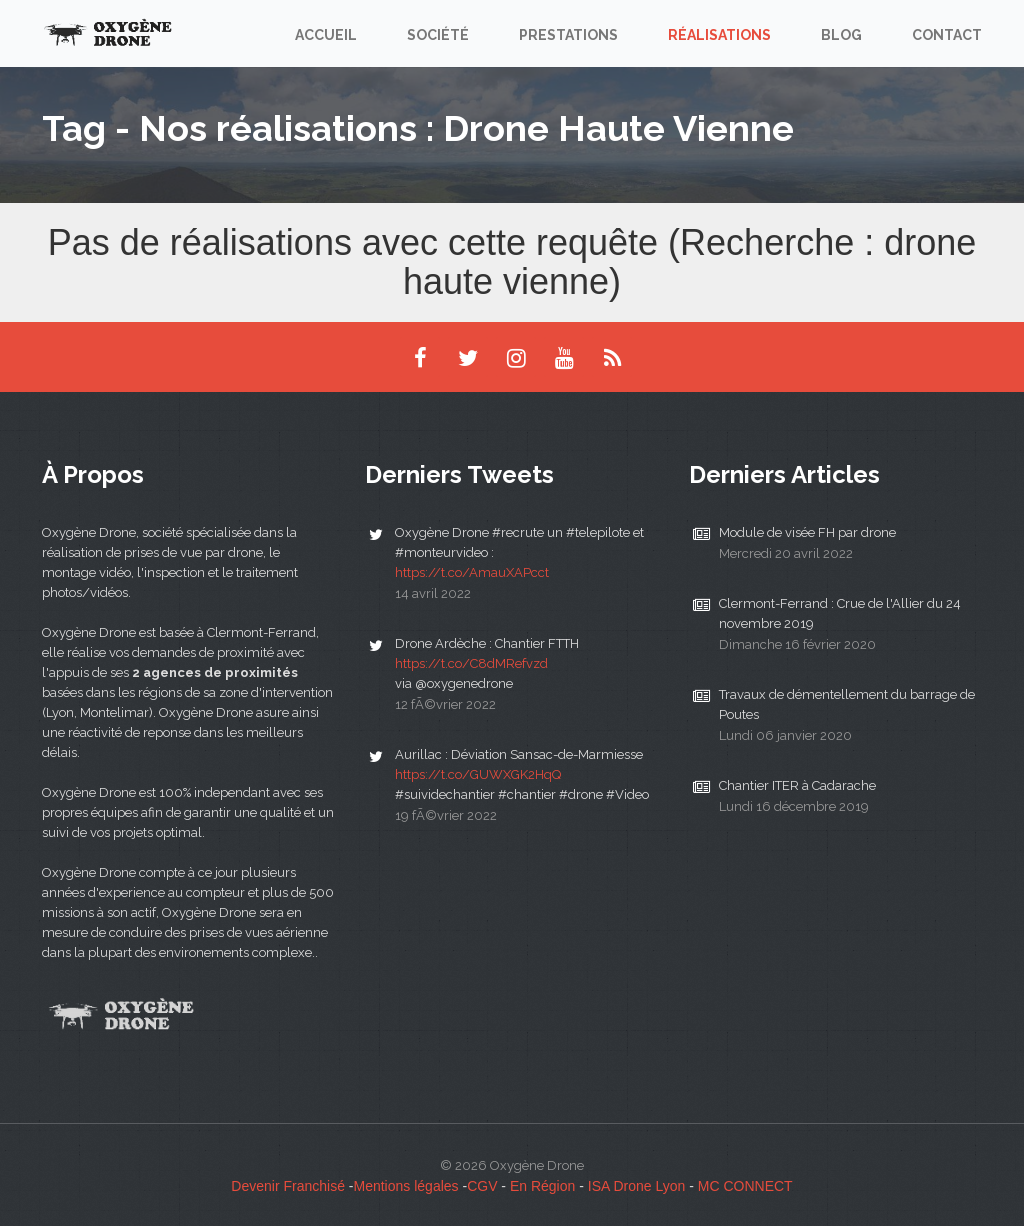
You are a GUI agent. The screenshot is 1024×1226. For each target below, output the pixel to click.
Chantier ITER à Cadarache (797, 785)
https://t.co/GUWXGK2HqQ (478, 774)
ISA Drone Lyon (637, 1186)
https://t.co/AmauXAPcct (472, 572)
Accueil (326, 35)
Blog (841, 35)
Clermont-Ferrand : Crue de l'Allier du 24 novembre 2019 (840, 613)
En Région (542, 1186)
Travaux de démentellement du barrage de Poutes (847, 704)
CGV (482, 1186)
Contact (947, 35)
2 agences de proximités (215, 672)
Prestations (568, 35)
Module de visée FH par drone (807, 532)
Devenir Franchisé (288, 1186)
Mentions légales (406, 1186)
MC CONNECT (745, 1186)
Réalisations (719, 35)
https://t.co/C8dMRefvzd (471, 663)
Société (438, 35)
